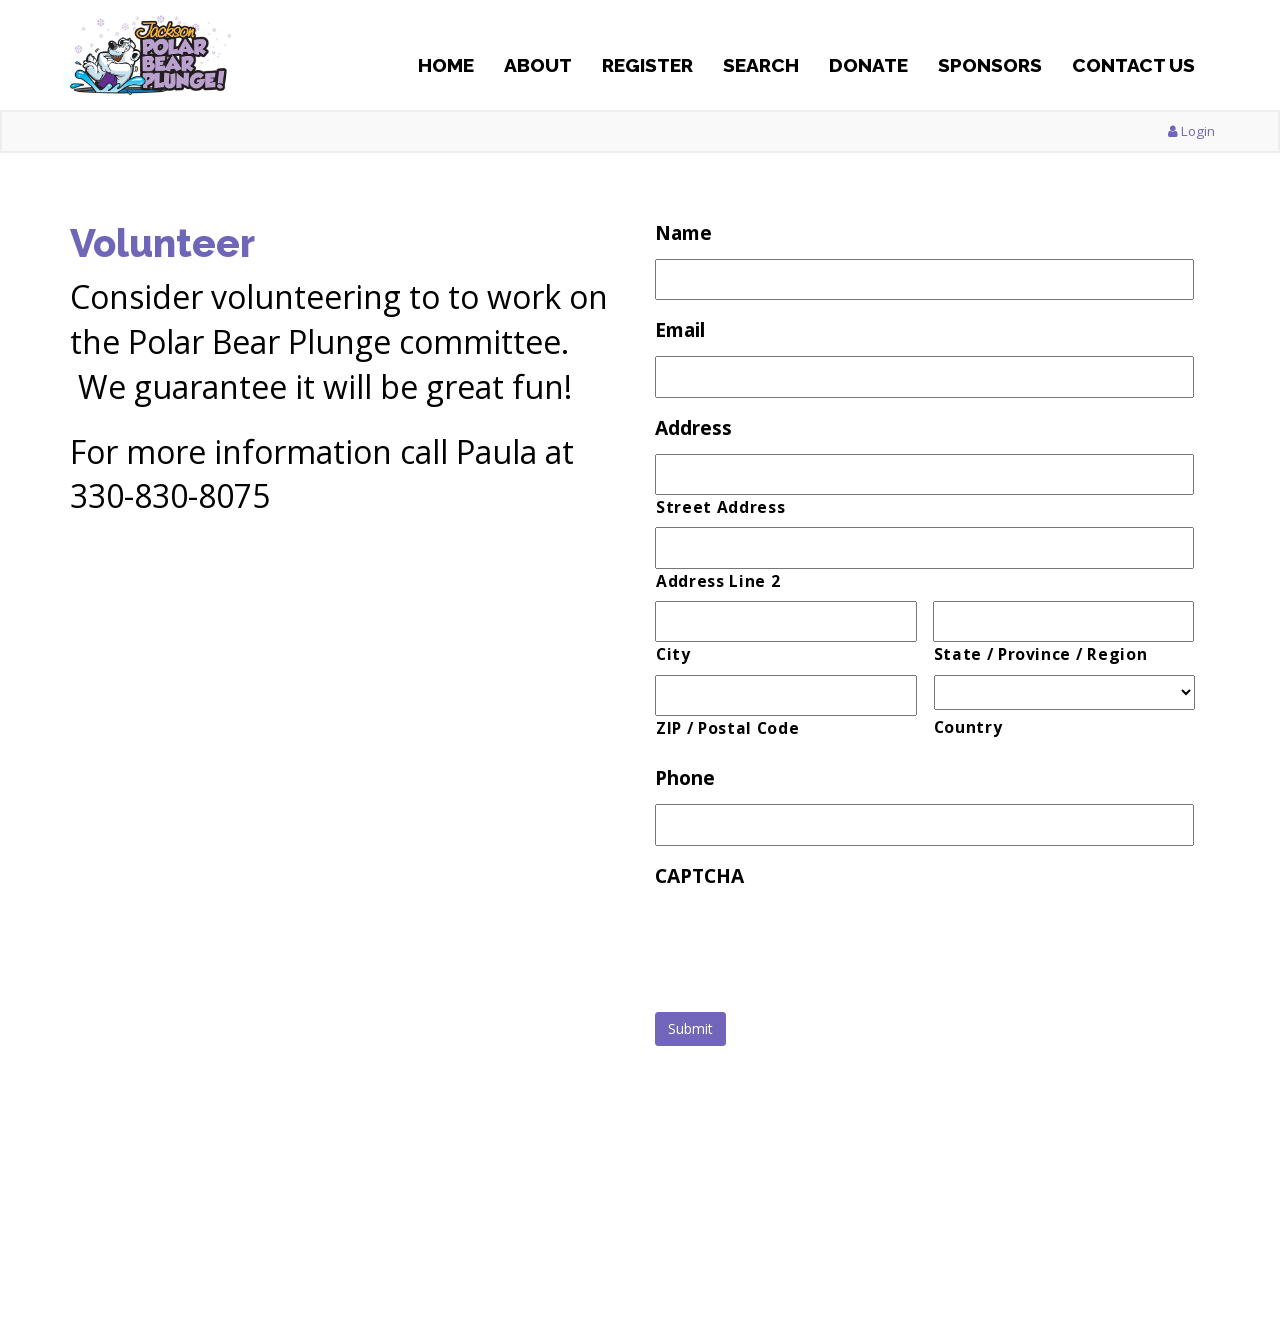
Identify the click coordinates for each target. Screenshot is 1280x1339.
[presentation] (807, 941)
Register (647, 65)
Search (761, 65)
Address (693, 428)
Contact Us (1133, 65)
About (538, 65)
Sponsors (990, 65)
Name (683, 233)
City (673, 654)
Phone (685, 778)
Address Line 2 (718, 581)
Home (446, 65)
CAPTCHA (699, 876)
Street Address (720, 507)
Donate (868, 65)
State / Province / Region (1041, 654)
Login (1191, 131)
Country (968, 727)
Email (680, 330)
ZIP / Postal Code (727, 728)
